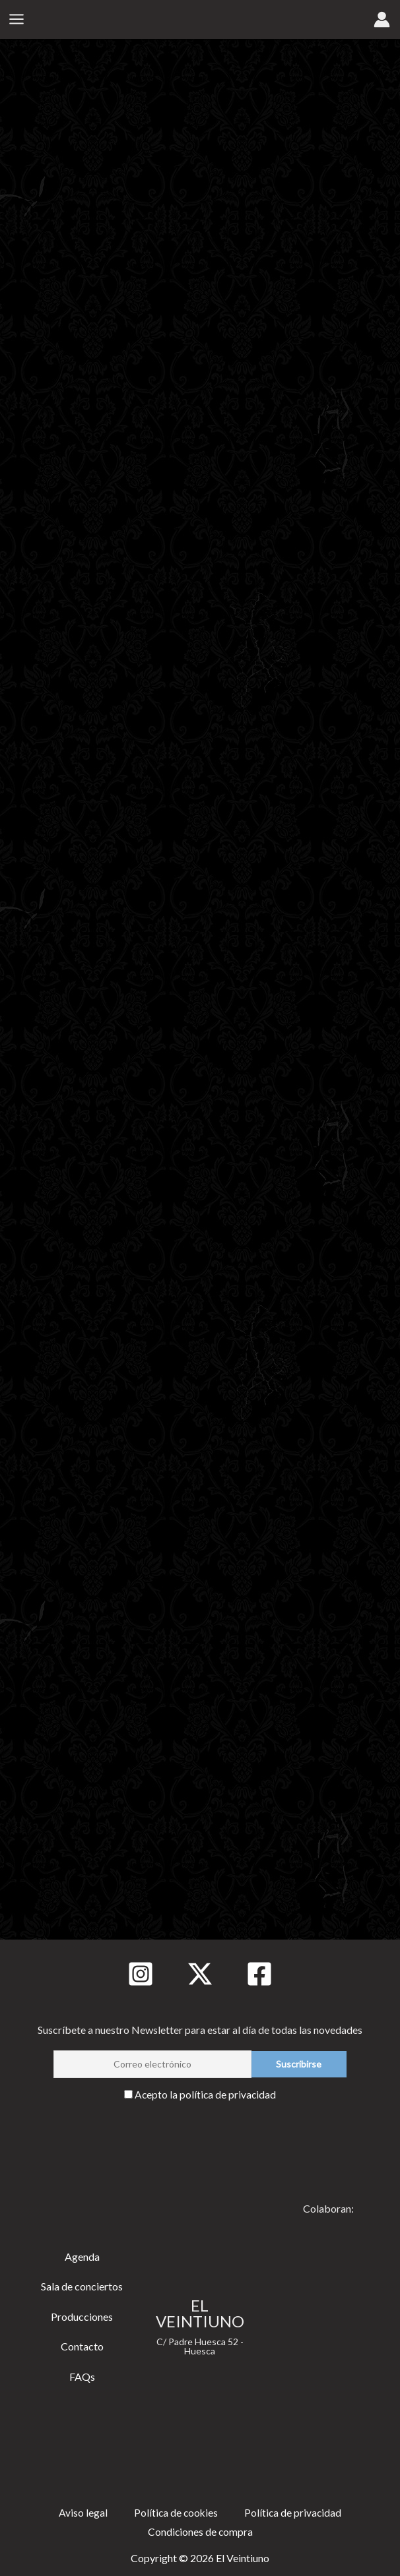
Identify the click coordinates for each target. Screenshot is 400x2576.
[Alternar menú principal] (16, 20)
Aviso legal (81, 2512)
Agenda (82, 2255)
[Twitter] (200, 1972)
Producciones (82, 2315)
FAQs (82, 2375)
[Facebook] (259, 1972)
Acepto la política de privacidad (205, 2093)
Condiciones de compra (200, 2531)
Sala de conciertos (82, 2285)
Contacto (82, 2345)
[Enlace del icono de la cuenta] (382, 20)
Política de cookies (175, 2512)
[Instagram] (140, 1972)
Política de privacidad (294, 2512)
